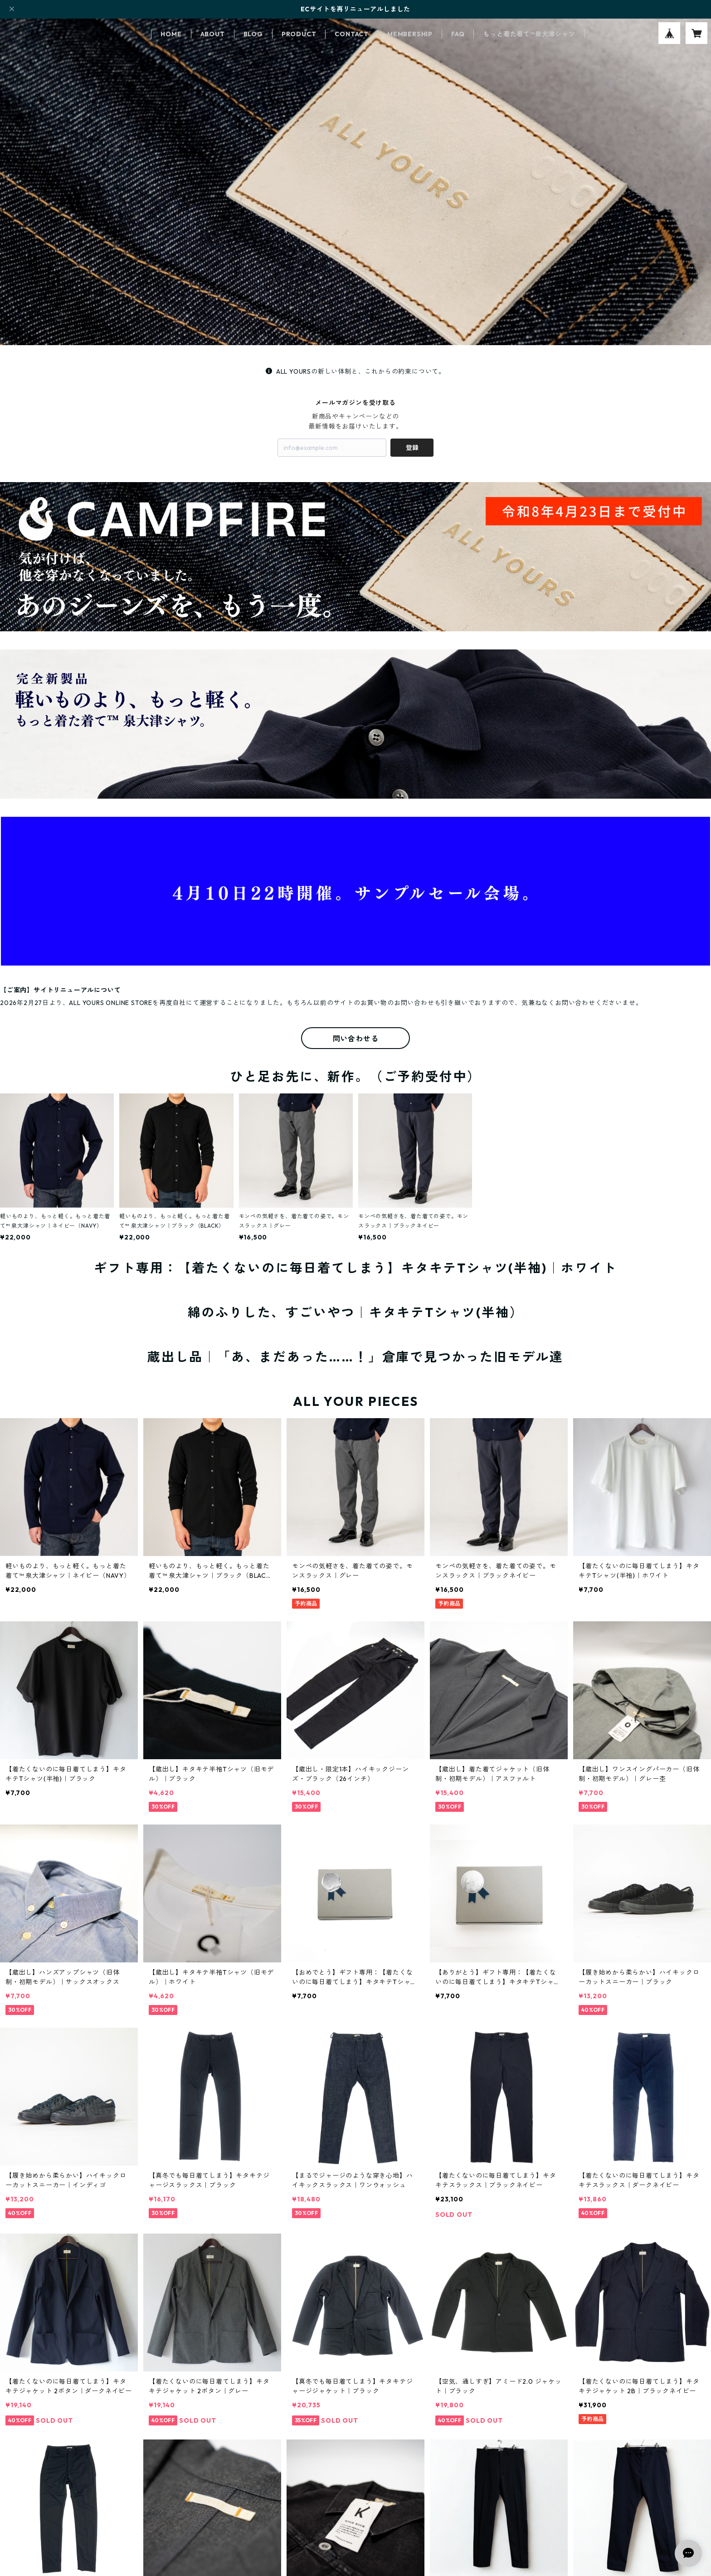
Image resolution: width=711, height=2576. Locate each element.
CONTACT (352, 34)
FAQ (457, 34)
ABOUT (212, 34)
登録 (412, 448)
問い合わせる (356, 1038)
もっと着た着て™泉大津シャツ (529, 34)
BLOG (253, 34)
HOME (171, 34)
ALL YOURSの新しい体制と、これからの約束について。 (355, 371)
